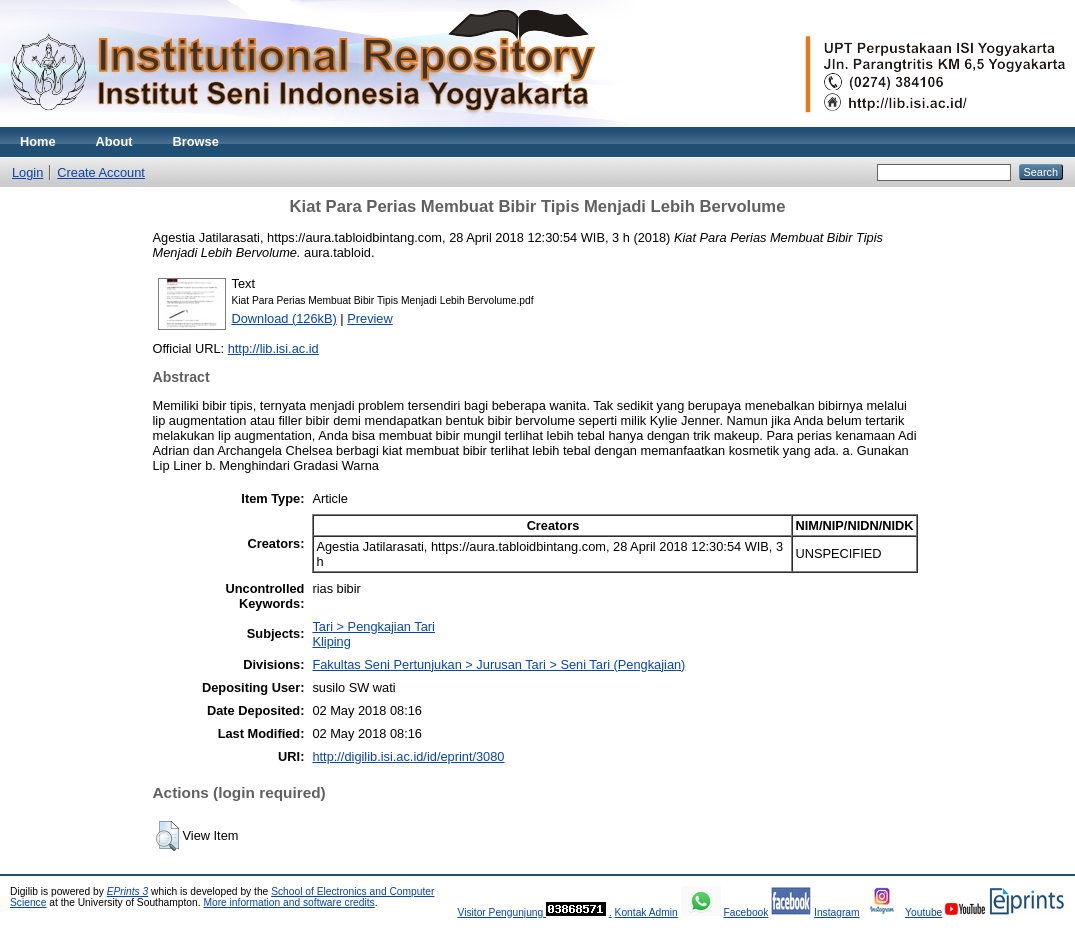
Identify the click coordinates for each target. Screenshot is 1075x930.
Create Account (101, 172)
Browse (196, 141)
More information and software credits (288, 902)
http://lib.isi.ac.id (273, 348)
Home (38, 141)
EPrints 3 (128, 891)
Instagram (837, 912)
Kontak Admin (646, 912)
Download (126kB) (284, 318)
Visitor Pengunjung (501, 912)
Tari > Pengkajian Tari (373, 626)
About (114, 141)
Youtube (923, 912)
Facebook (745, 912)
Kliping (331, 641)
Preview (370, 318)
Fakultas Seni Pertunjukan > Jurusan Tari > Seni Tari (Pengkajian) (498, 664)
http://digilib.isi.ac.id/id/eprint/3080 (408, 756)
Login (27, 172)
